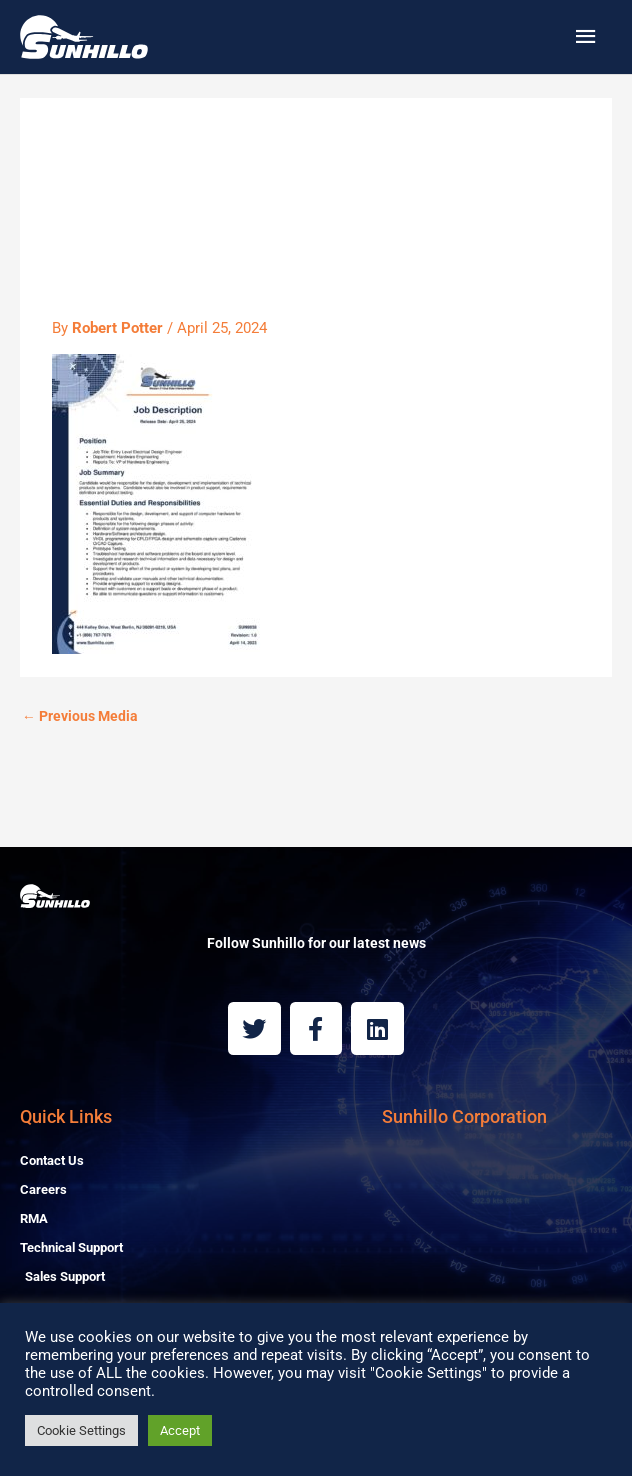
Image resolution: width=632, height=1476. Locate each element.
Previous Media (80, 716)
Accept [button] (180, 1430)
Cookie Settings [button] (81, 1430)
